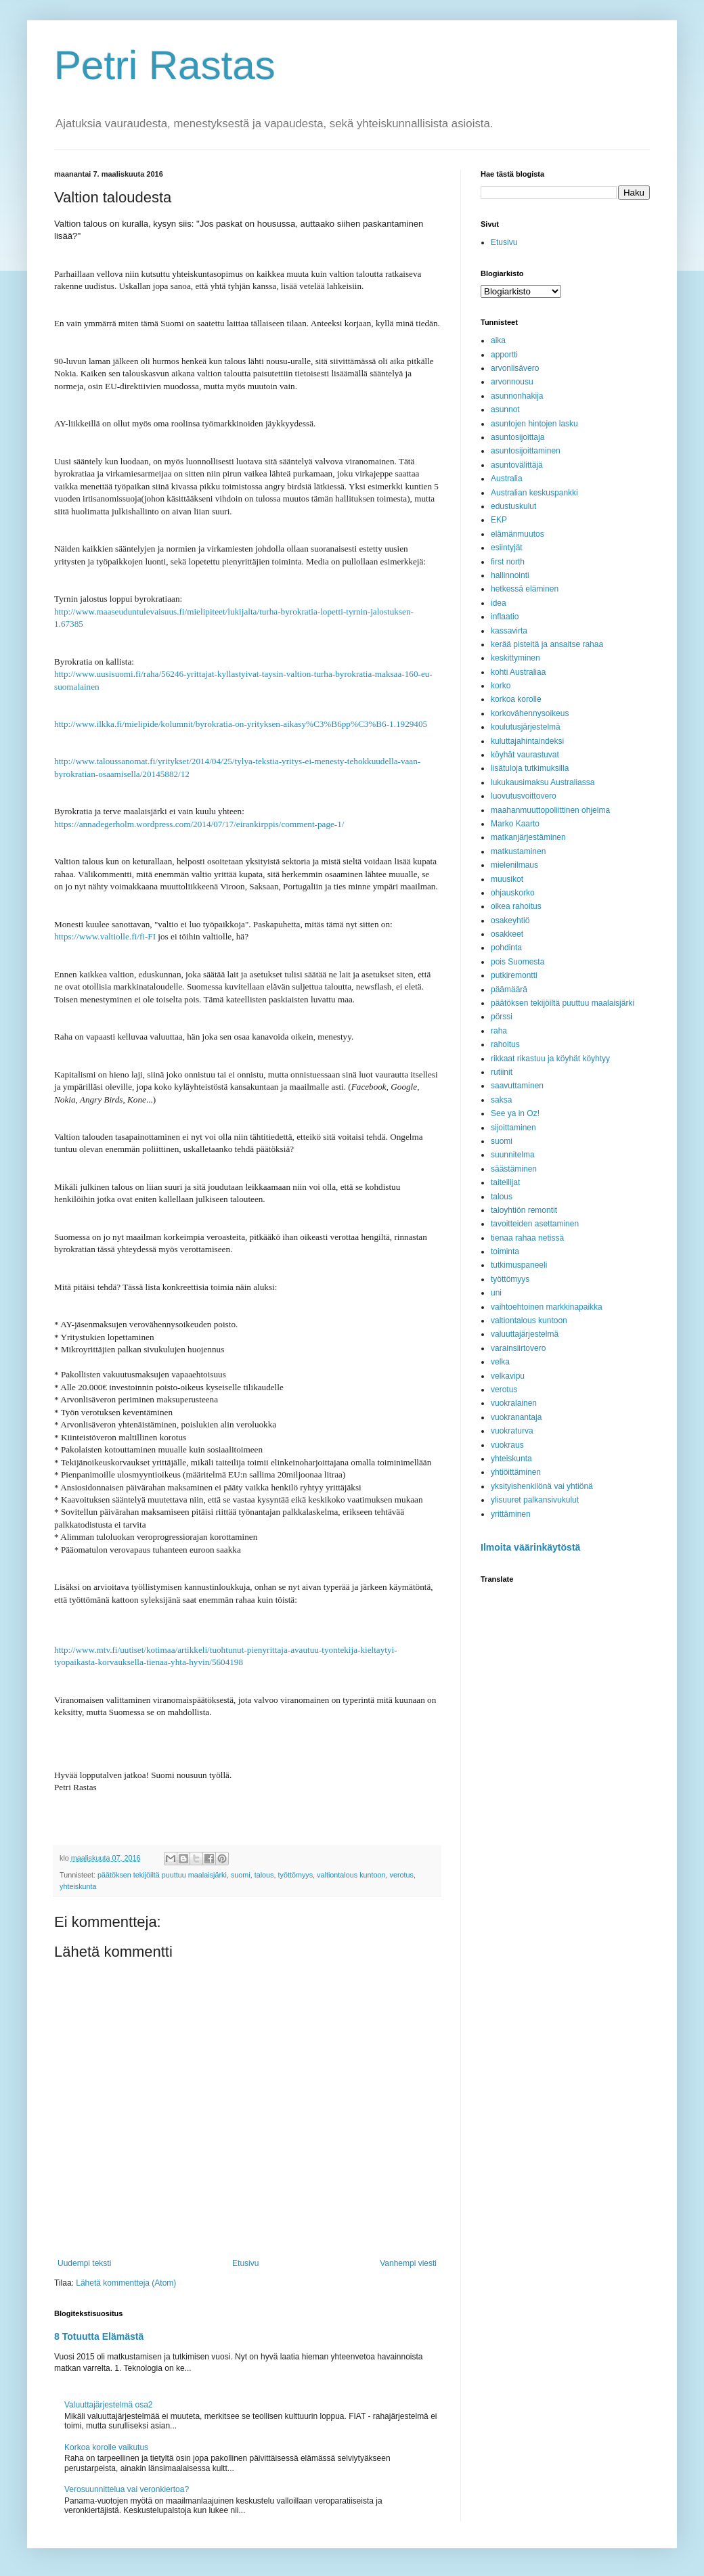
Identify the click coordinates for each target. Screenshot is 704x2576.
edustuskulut (513, 506)
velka (500, 1362)
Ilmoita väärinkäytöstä (530, 1547)
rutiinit (501, 1072)
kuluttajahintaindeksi (527, 741)
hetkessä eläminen (524, 589)
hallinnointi (510, 575)
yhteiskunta (78, 1886)
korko (500, 685)
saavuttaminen (517, 1085)
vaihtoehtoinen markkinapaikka (546, 1307)
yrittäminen (511, 1514)
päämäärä (509, 989)
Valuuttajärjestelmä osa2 (108, 2405)
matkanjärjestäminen (528, 837)
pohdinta (506, 947)
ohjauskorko (513, 892)
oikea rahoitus (516, 906)
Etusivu (245, 2263)
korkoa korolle (516, 699)
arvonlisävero (515, 368)
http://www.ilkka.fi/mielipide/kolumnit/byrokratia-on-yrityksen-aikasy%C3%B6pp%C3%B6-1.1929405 (240, 724)
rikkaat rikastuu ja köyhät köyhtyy (550, 1058)
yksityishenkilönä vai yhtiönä (542, 1486)
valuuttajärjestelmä (524, 1334)
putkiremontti (514, 975)
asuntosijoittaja (517, 437)
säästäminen (514, 1169)
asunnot (505, 409)
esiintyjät (507, 547)
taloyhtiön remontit (524, 1210)
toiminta (505, 1251)
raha (499, 1031)
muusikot (507, 879)
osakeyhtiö (510, 920)
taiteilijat (505, 1182)
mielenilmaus (514, 865)
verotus (402, 1875)
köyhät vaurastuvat (525, 754)
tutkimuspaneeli (519, 1265)
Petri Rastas (165, 65)
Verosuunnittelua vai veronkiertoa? (126, 2489)
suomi (240, 1875)
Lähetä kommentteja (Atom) (126, 2283)
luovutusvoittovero (523, 796)
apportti (504, 354)
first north (508, 562)
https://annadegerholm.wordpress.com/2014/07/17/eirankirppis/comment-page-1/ (199, 824)
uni (496, 1292)
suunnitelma (513, 1154)
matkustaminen (518, 851)
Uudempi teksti (84, 2263)
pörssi (501, 1016)
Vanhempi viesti (408, 2263)
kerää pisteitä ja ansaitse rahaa (547, 644)
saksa (501, 1100)
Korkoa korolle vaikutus (106, 2447)
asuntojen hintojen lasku (534, 423)
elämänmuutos (517, 534)
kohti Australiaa (518, 672)
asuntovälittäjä (517, 465)
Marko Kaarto (515, 823)
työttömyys (295, 1875)
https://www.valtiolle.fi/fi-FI (105, 936)
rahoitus (505, 1044)
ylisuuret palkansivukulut (535, 1500)
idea (498, 603)
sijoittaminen (513, 1127)
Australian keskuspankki (534, 492)
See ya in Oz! (515, 1113)
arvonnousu (512, 381)
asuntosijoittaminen (525, 451)
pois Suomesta (517, 962)
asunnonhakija (517, 396)
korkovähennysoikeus (530, 713)
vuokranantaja (516, 1417)
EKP (499, 520)
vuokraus (507, 1445)
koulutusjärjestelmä (525, 727)
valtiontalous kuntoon (351, 1875)
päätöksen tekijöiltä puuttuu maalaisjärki (162, 1875)
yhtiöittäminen (516, 1472)
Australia (507, 478)
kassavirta (509, 631)
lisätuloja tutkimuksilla (530, 768)
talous (264, 1875)
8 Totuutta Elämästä (99, 2336)
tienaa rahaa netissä (527, 1238)
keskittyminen (515, 658)
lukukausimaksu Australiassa (542, 782)
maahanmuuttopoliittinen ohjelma (550, 810)
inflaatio (505, 616)
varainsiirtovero (518, 1348)
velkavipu (508, 1376)
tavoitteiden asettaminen (535, 1223)
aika (498, 340)
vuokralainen (514, 1403)
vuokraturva (512, 1431)
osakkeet (507, 934)
